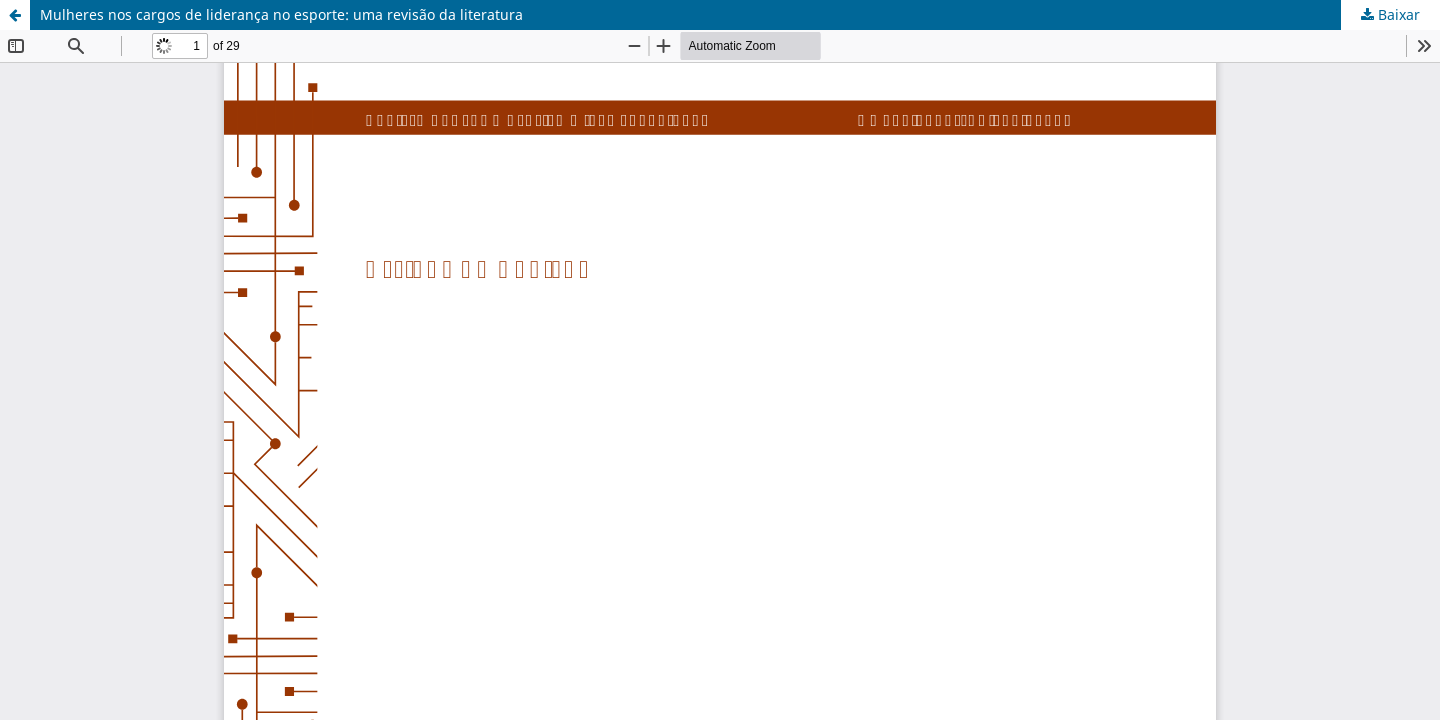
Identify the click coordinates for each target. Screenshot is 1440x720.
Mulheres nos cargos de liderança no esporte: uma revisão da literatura (281, 14)
